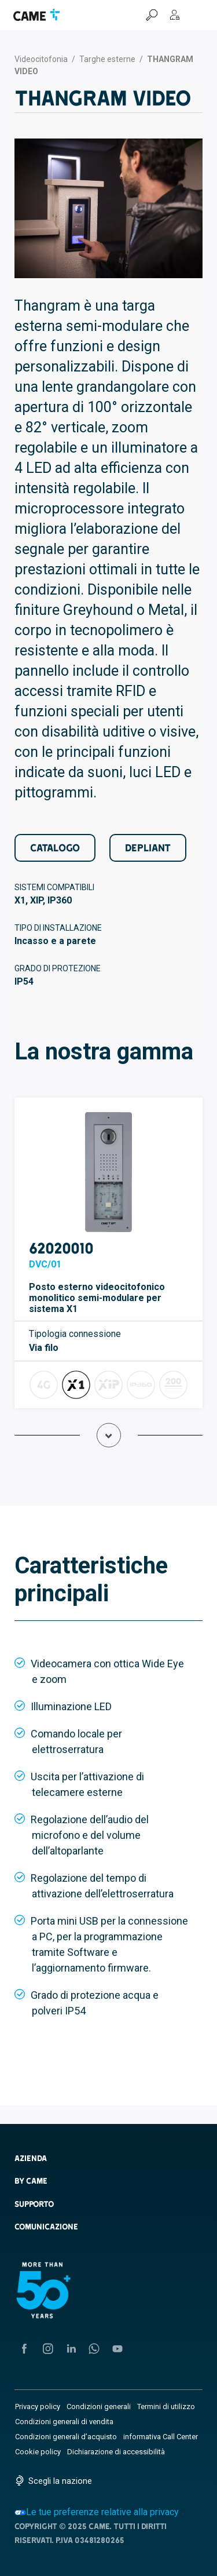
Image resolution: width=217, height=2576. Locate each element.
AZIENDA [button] (30, 2158)
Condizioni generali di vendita (64, 2421)
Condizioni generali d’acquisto (66, 2436)
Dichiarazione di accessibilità (116, 2451)
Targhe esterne (107, 59)
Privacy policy (37, 2406)
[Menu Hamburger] (198, 15)
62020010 (61, 1248)
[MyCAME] (174, 15)
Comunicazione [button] (46, 2226)
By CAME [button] (30, 2180)
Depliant (148, 847)
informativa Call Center (160, 2436)
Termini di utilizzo (166, 2406)
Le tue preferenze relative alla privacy (96, 2511)
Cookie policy (38, 2451)
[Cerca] (151, 15)
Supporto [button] (34, 2204)
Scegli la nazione (60, 2481)
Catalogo (55, 847)
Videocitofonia (41, 59)
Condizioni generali (99, 2406)
